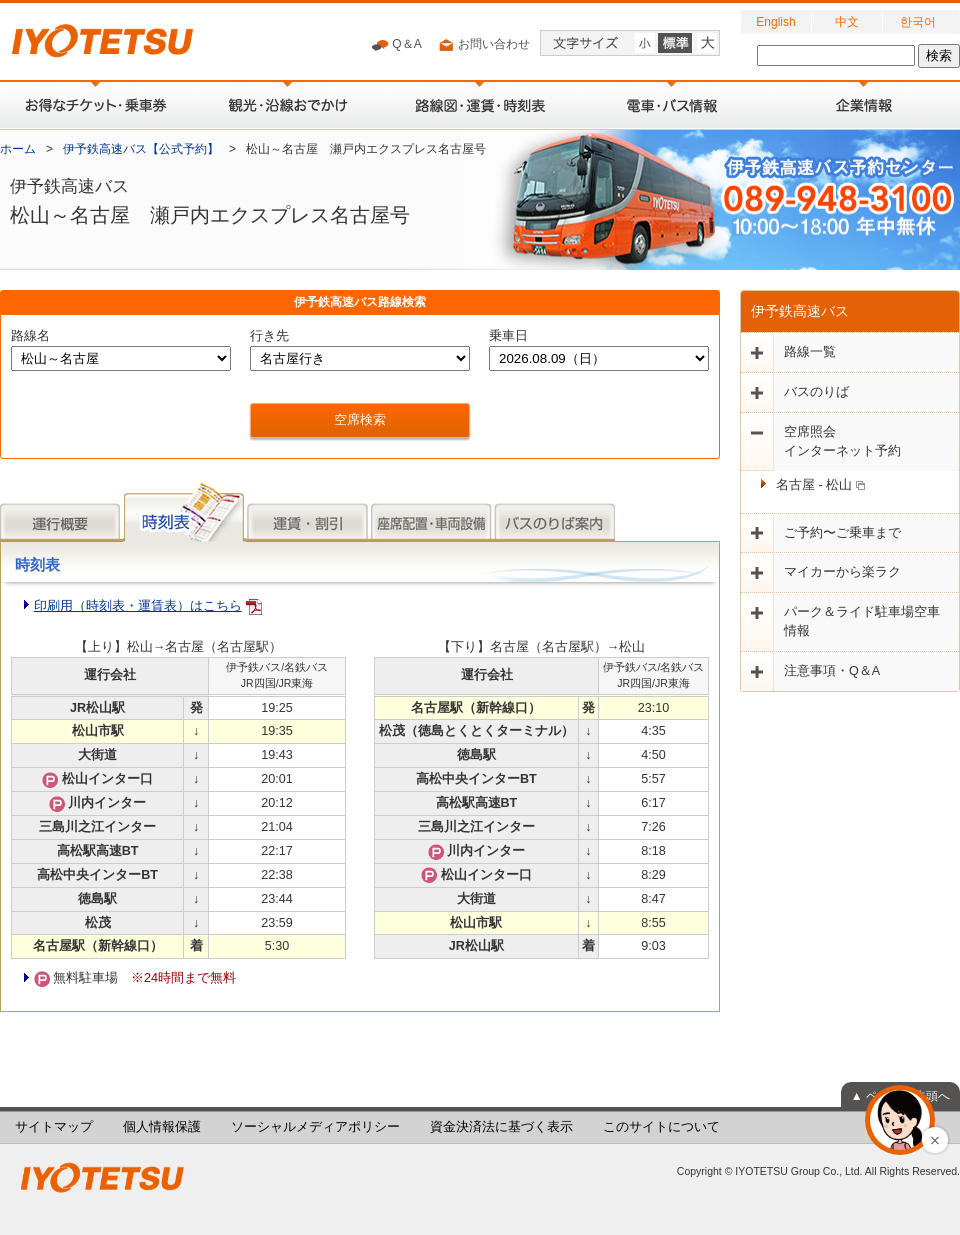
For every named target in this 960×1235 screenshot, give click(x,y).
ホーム (18, 149)
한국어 (918, 22)
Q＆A (396, 45)
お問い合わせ (483, 45)
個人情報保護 (162, 1127)
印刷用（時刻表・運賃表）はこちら (138, 606)
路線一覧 (810, 352)
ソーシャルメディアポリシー (315, 1127)
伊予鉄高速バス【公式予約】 (141, 149)
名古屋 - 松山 (820, 485)
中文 (847, 22)
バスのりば (816, 392)
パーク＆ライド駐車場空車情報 (862, 621)
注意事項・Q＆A (832, 671)
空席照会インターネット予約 (842, 441)
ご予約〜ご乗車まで (842, 533)
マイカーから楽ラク (842, 572)
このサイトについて (661, 1127)
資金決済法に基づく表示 (501, 1127)
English (775, 22)
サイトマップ (54, 1127)
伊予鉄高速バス (800, 311)
